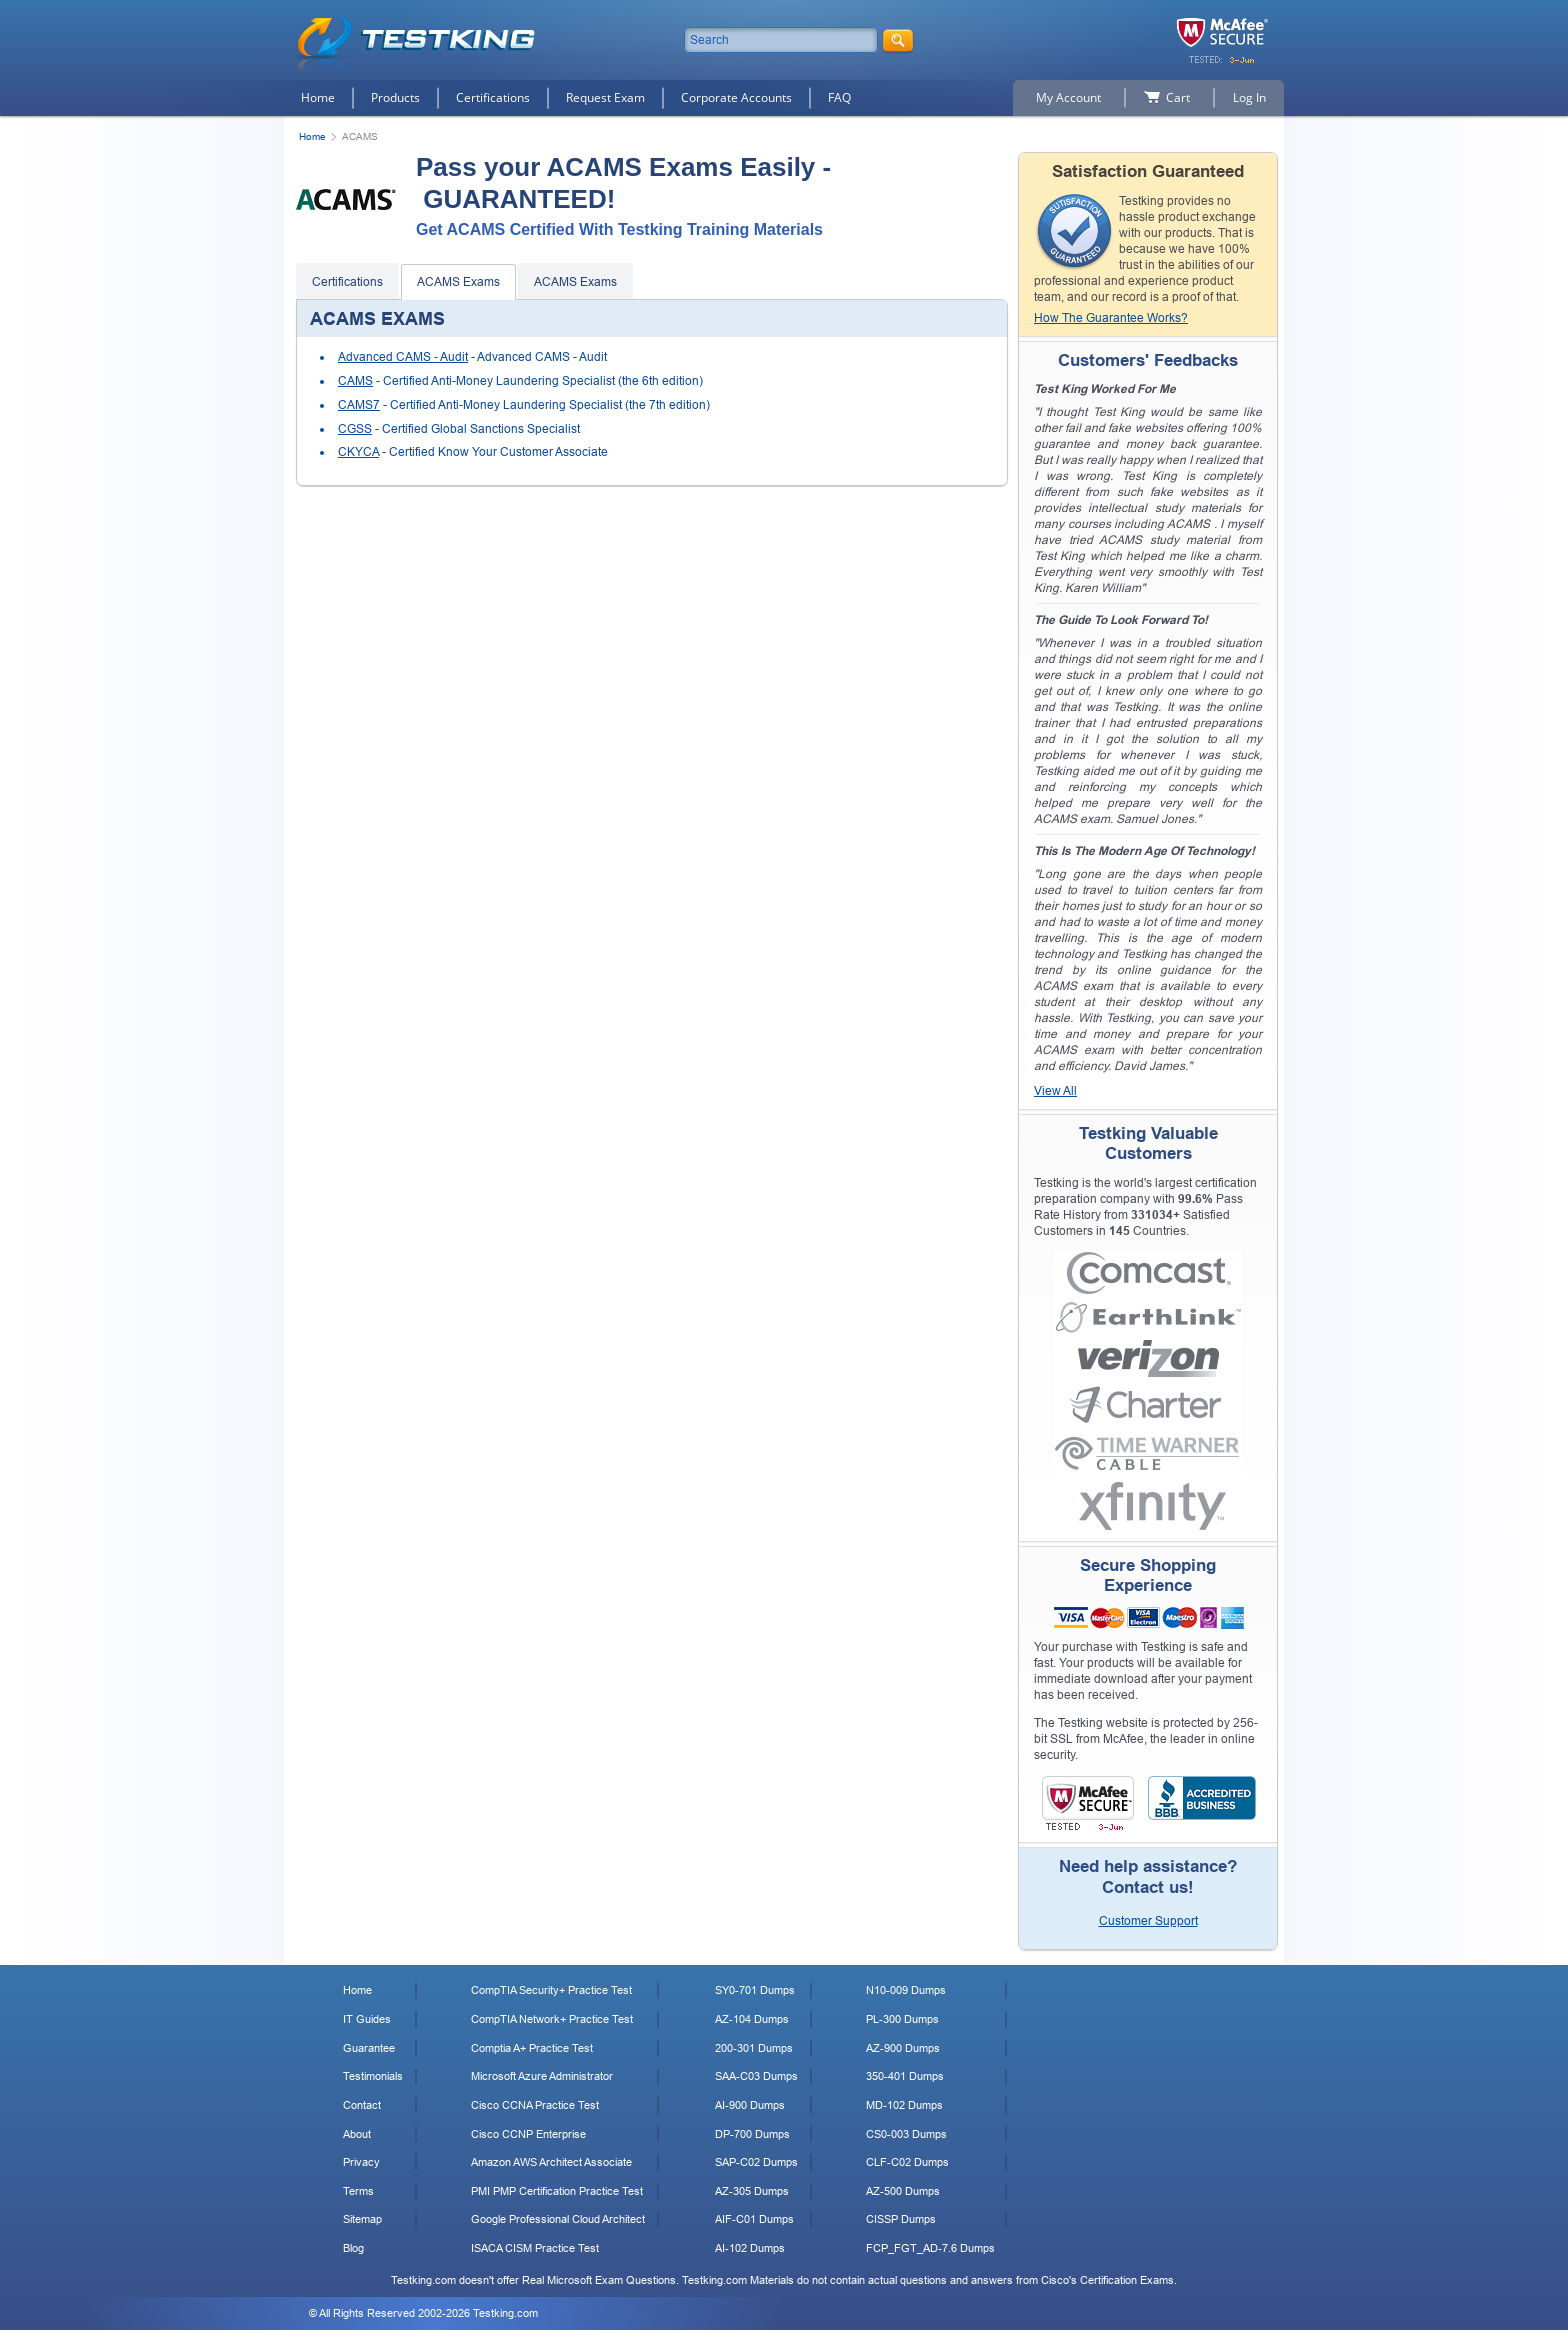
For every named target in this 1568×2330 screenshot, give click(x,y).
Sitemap (362, 2219)
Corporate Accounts (736, 97)
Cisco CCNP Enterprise (528, 2134)
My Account (1068, 97)
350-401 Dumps (905, 2076)
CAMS (355, 381)
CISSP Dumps (901, 2219)
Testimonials (373, 2076)
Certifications (493, 97)
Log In (1249, 97)
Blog (353, 2248)
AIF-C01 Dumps (754, 2219)
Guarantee (369, 2048)
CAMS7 (359, 405)
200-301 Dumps (754, 2048)
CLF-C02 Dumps (907, 2162)
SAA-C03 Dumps (756, 2076)
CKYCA (358, 452)
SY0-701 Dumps (755, 1990)
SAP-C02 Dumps (756, 2162)
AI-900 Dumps (750, 2105)
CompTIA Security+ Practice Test (551, 1990)
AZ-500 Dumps (903, 2191)
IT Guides (367, 2019)
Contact (362, 2105)
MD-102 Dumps (904, 2105)
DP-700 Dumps (752, 2134)
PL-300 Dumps (902, 2019)
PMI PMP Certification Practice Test (557, 2191)
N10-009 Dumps (906, 1990)
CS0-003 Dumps (906, 2134)
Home (318, 97)
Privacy (361, 2162)
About (357, 2134)
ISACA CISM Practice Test (535, 2248)
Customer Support (1148, 1921)
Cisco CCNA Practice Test (535, 2105)
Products (395, 97)
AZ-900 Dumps (903, 2048)
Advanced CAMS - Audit (403, 357)
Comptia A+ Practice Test (532, 2048)
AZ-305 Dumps (752, 2191)
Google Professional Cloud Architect (558, 2219)
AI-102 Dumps (750, 2248)
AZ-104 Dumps (752, 2019)
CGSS (355, 429)
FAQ (839, 97)
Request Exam (605, 97)
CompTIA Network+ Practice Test (552, 2019)
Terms (358, 2191)
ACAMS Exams (458, 282)
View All (1055, 1091)
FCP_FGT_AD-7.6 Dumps (930, 2248)
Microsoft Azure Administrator (542, 2076)
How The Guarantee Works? (1111, 318)
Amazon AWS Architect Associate (551, 2162)
